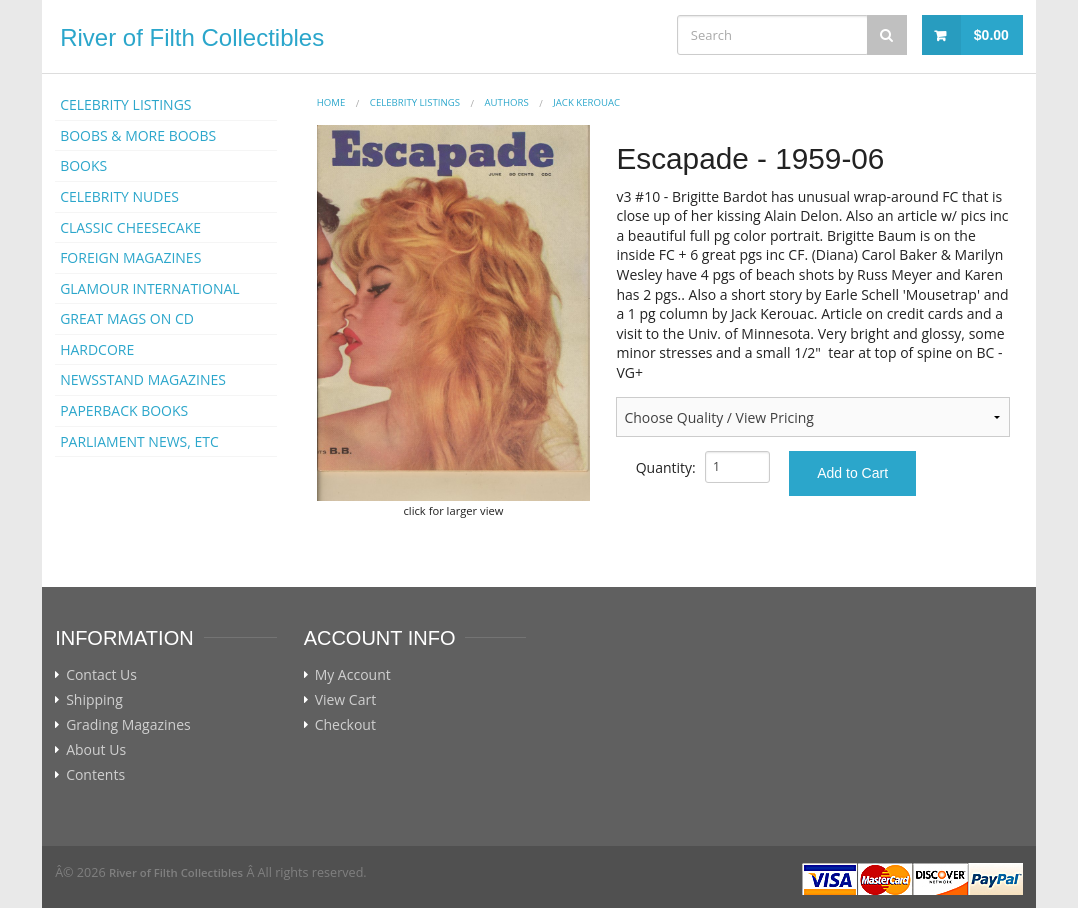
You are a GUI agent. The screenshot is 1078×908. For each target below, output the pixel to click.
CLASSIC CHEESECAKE (130, 227)
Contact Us (101, 675)
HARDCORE (97, 349)
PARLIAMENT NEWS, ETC (139, 441)
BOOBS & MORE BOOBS (138, 135)
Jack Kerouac (586, 102)
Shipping (94, 700)
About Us (96, 750)
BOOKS (83, 165)
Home (331, 102)
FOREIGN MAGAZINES (130, 257)
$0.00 (991, 35)
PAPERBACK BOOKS (124, 410)
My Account (353, 675)
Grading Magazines (128, 725)
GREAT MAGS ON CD (127, 318)
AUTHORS (507, 102)
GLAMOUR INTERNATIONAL (150, 288)
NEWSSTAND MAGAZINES (143, 379)
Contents (95, 775)
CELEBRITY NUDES (119, 196)
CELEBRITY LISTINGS (125, 104)
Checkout (345, 725)
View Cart (346, 700)
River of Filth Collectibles (192, 37)
